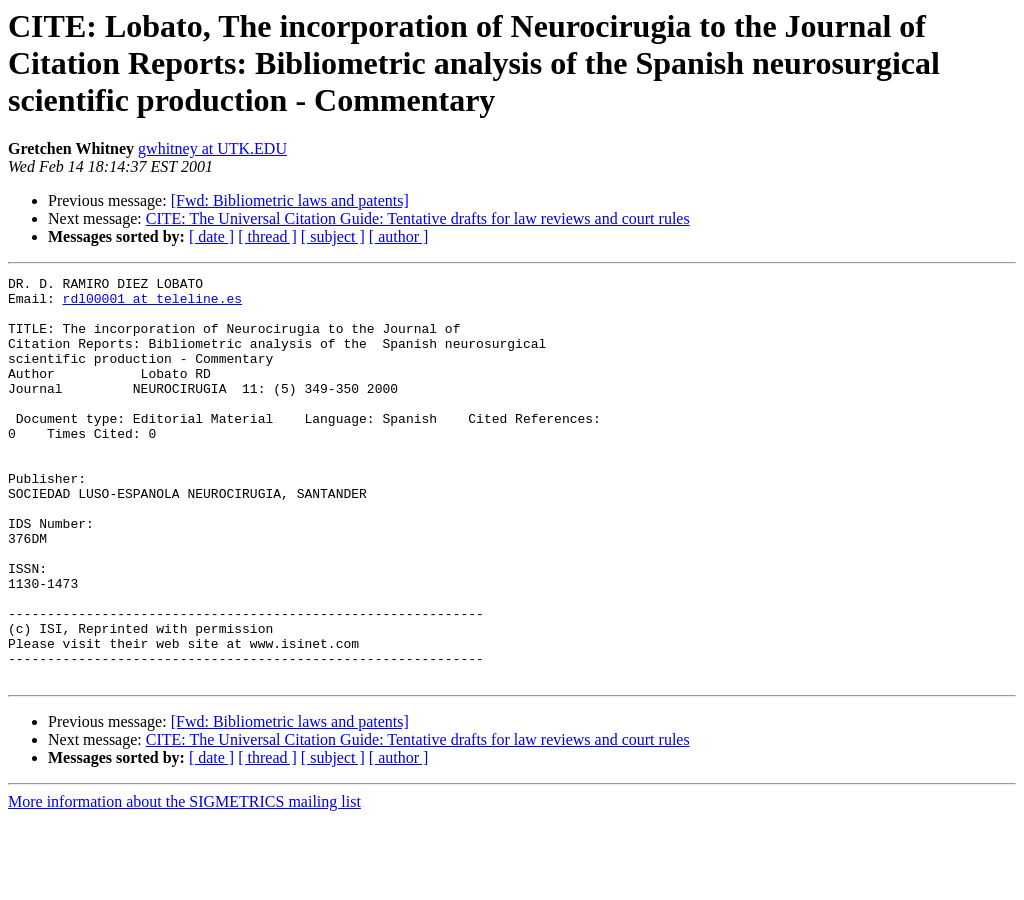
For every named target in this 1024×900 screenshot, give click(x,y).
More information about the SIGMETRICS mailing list (184, 882)
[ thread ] (267, 236)
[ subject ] (333, 236)
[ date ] (211, 236)
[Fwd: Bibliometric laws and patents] (290, 200)
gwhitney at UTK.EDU (212, 148)
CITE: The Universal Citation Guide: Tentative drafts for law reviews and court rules (418, 218)
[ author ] (399, 236)
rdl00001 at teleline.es (152, 304)
